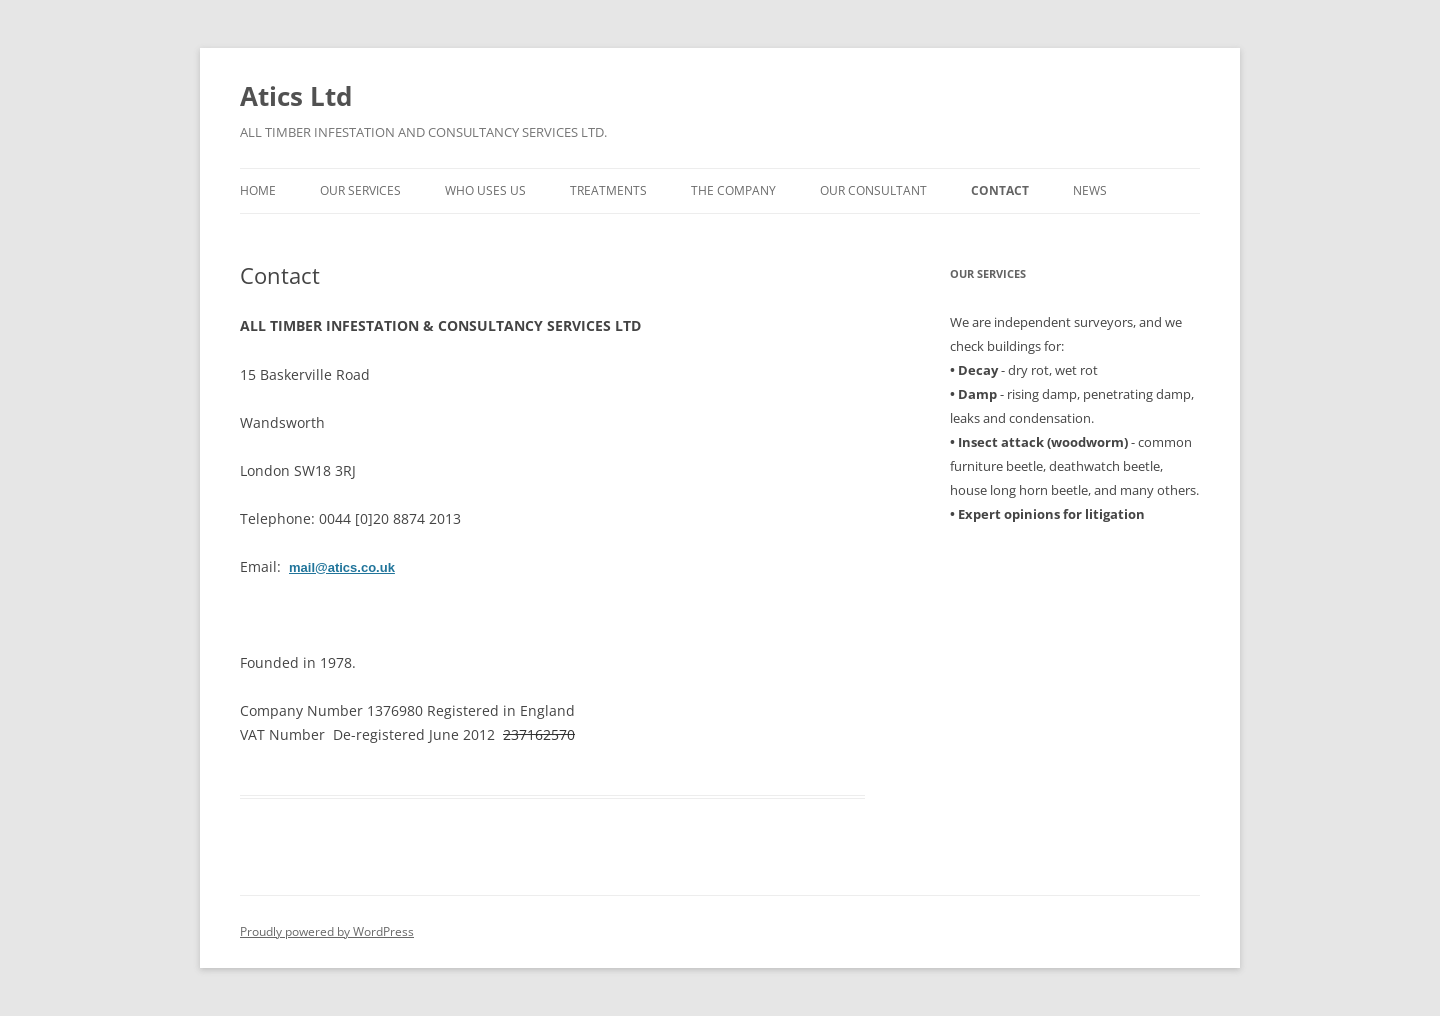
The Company (733, 190)
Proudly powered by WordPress (327, 931)
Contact (1000, 190)
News (1090, 190)
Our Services (360, 190)
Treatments (608, 190)
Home (258, 190)
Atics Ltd (296, 96)
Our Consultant (873, 190)
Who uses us (485, 190)
